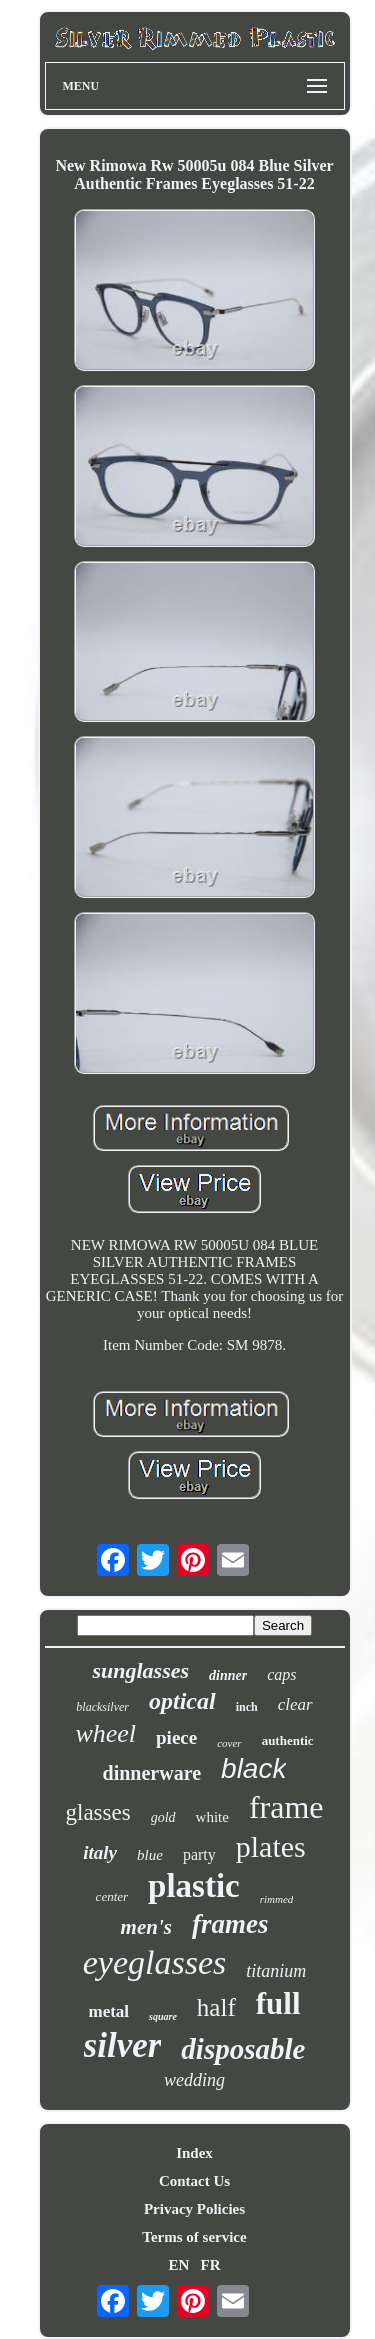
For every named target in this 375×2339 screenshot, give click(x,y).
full (278, 2003)
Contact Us (194, 2181)
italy (100, 1852)
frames (230, 1924)
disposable (243, 2049)
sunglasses (140, 1670)
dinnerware (152, 1773)
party (199, 1854)
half (216, 2007)
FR (211, 2265)
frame (286, 1807)
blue (150, 1855)
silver (123, 2045)
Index (194, 2153)
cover (229, 1743)
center (112, 1896)
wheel (105, 1733)
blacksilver (102, 1707)
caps (281, 1674)
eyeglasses (155, 1962)
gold (163, 1817)
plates (271, 1846)
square (163, 2016)
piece (176, 1737)
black (253, 1768)
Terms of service (194, 2237)
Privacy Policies (194, 2209)
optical (182, 1701)
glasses (98, 1812)
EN (178, 2265)
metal (108, 2011)
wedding (194, 2080)
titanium (276, 1971)
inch (247, 1707)
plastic (194, 1886)
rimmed (277, 1899)
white (212, 1817)
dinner (228, 1675)
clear (295, 1704)
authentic (288, 1740)
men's (146, 1927)
